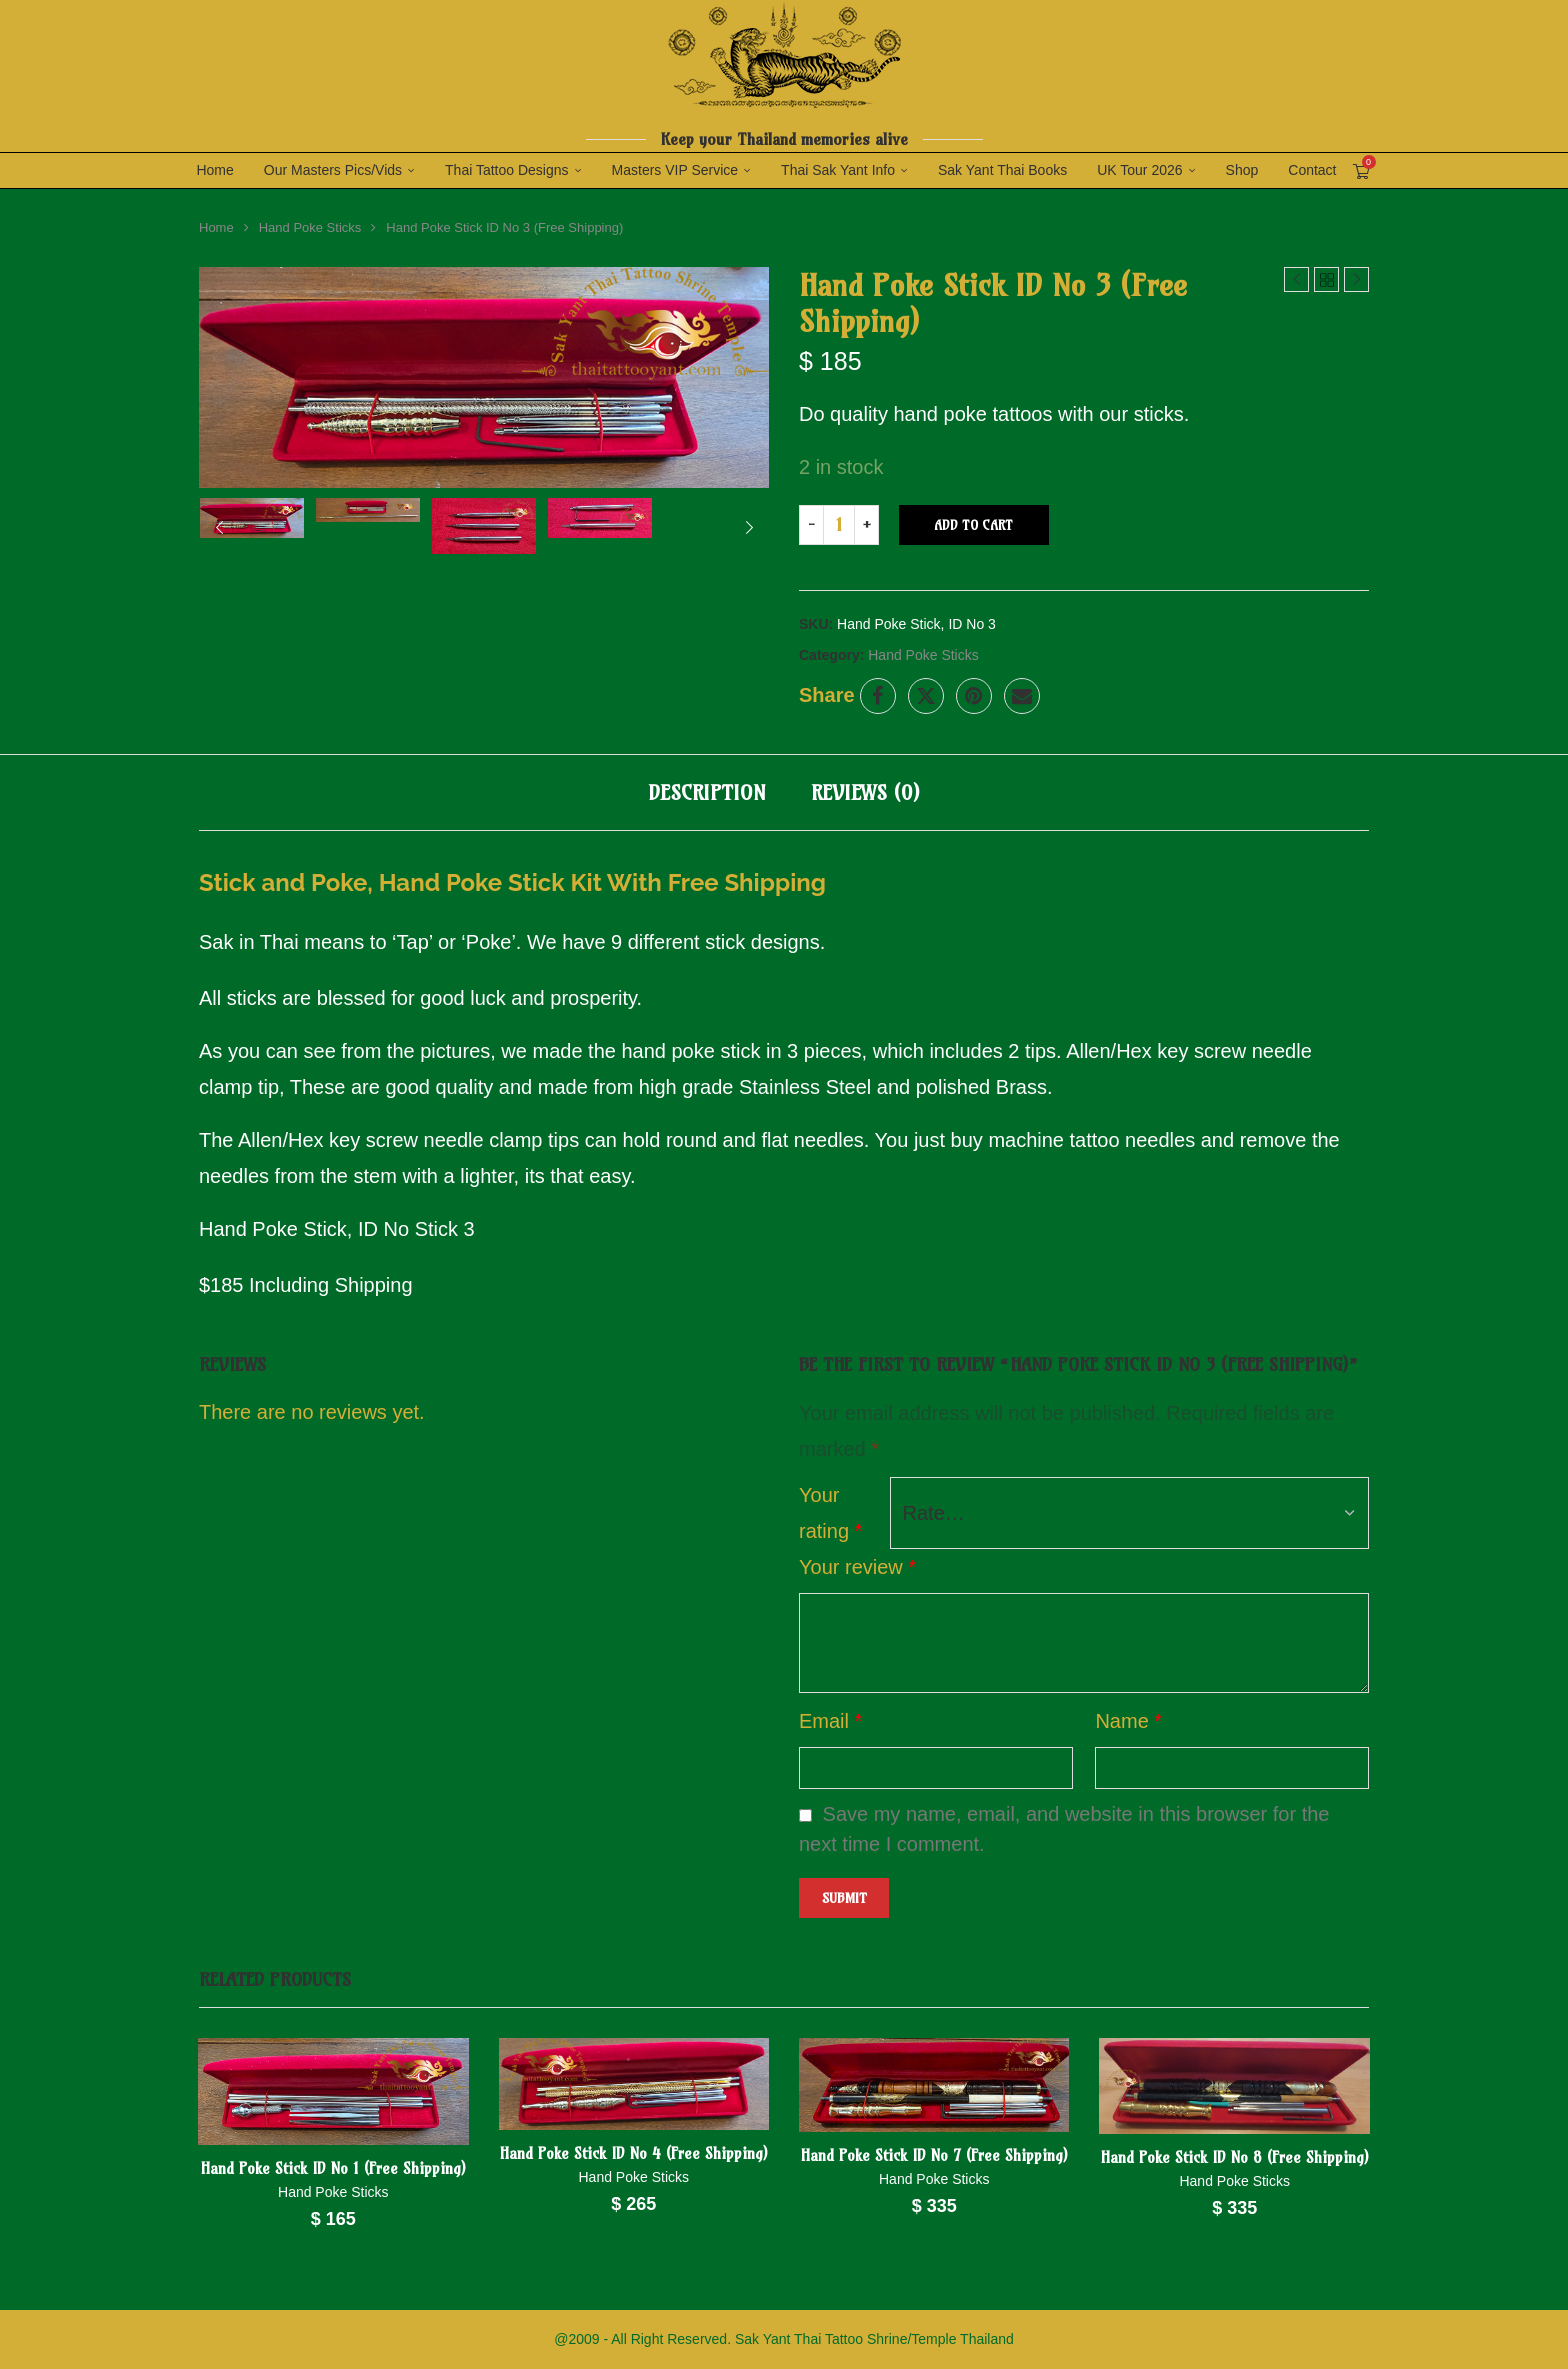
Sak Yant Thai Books (1002, 170)
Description (706, 791)
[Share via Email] (1022, 695)
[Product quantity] (839, 524)
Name (1128, 1720)
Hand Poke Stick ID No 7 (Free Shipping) (934, 2154)
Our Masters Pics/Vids (333, 170)
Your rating (830, 1512)
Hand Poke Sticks (310, 226)
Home (214, 170)
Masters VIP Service (675, 170)
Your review (857, 1566)
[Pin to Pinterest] (974, 695)
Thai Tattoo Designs (506, 170)
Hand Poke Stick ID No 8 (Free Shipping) (1234, 2156)
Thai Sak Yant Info (838, 170)
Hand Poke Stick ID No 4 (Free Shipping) (634, 2152)
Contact (1312, 170)
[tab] (706, 791)
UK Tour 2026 (1139, 170)
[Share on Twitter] (926, 695)
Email (830, 1720)
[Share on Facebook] (878, 695)
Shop (1242, 170)
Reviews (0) (865, 791)
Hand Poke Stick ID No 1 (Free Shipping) (334, 2167)
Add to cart (973, 524)
